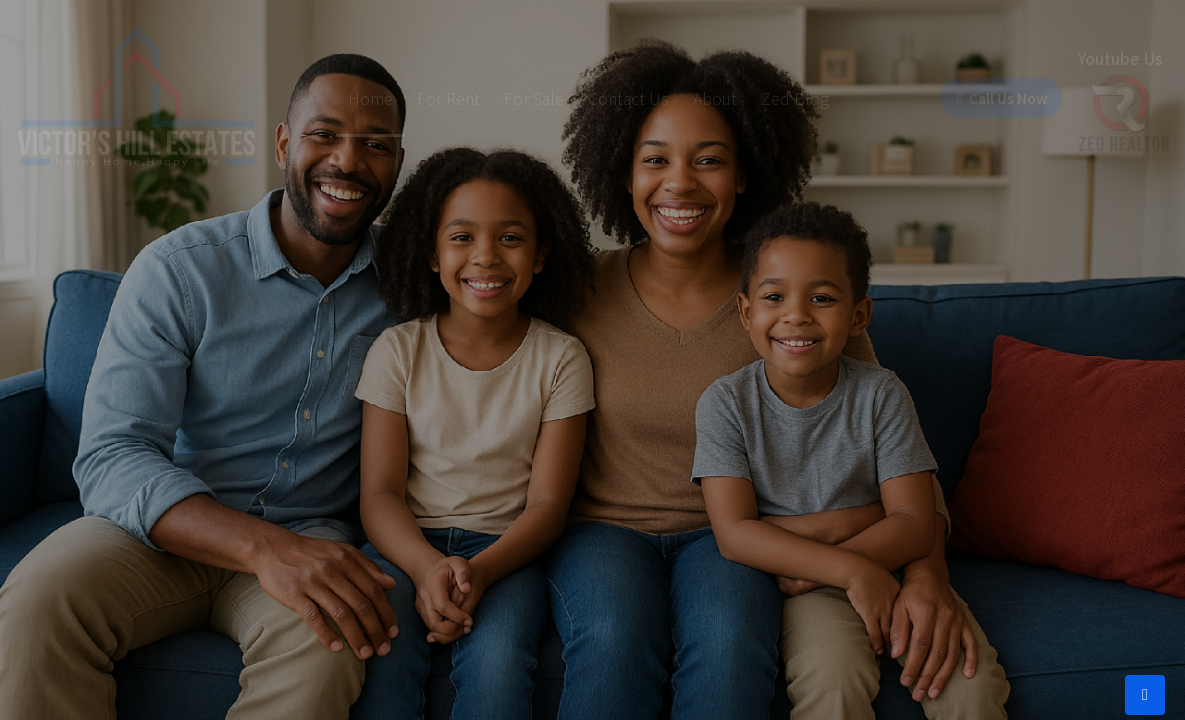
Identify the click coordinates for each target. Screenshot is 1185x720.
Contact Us (606, 98)
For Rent (426, 98)
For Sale (512, 98)
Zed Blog (773, 98)
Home (348, 98)
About (693, 98)
